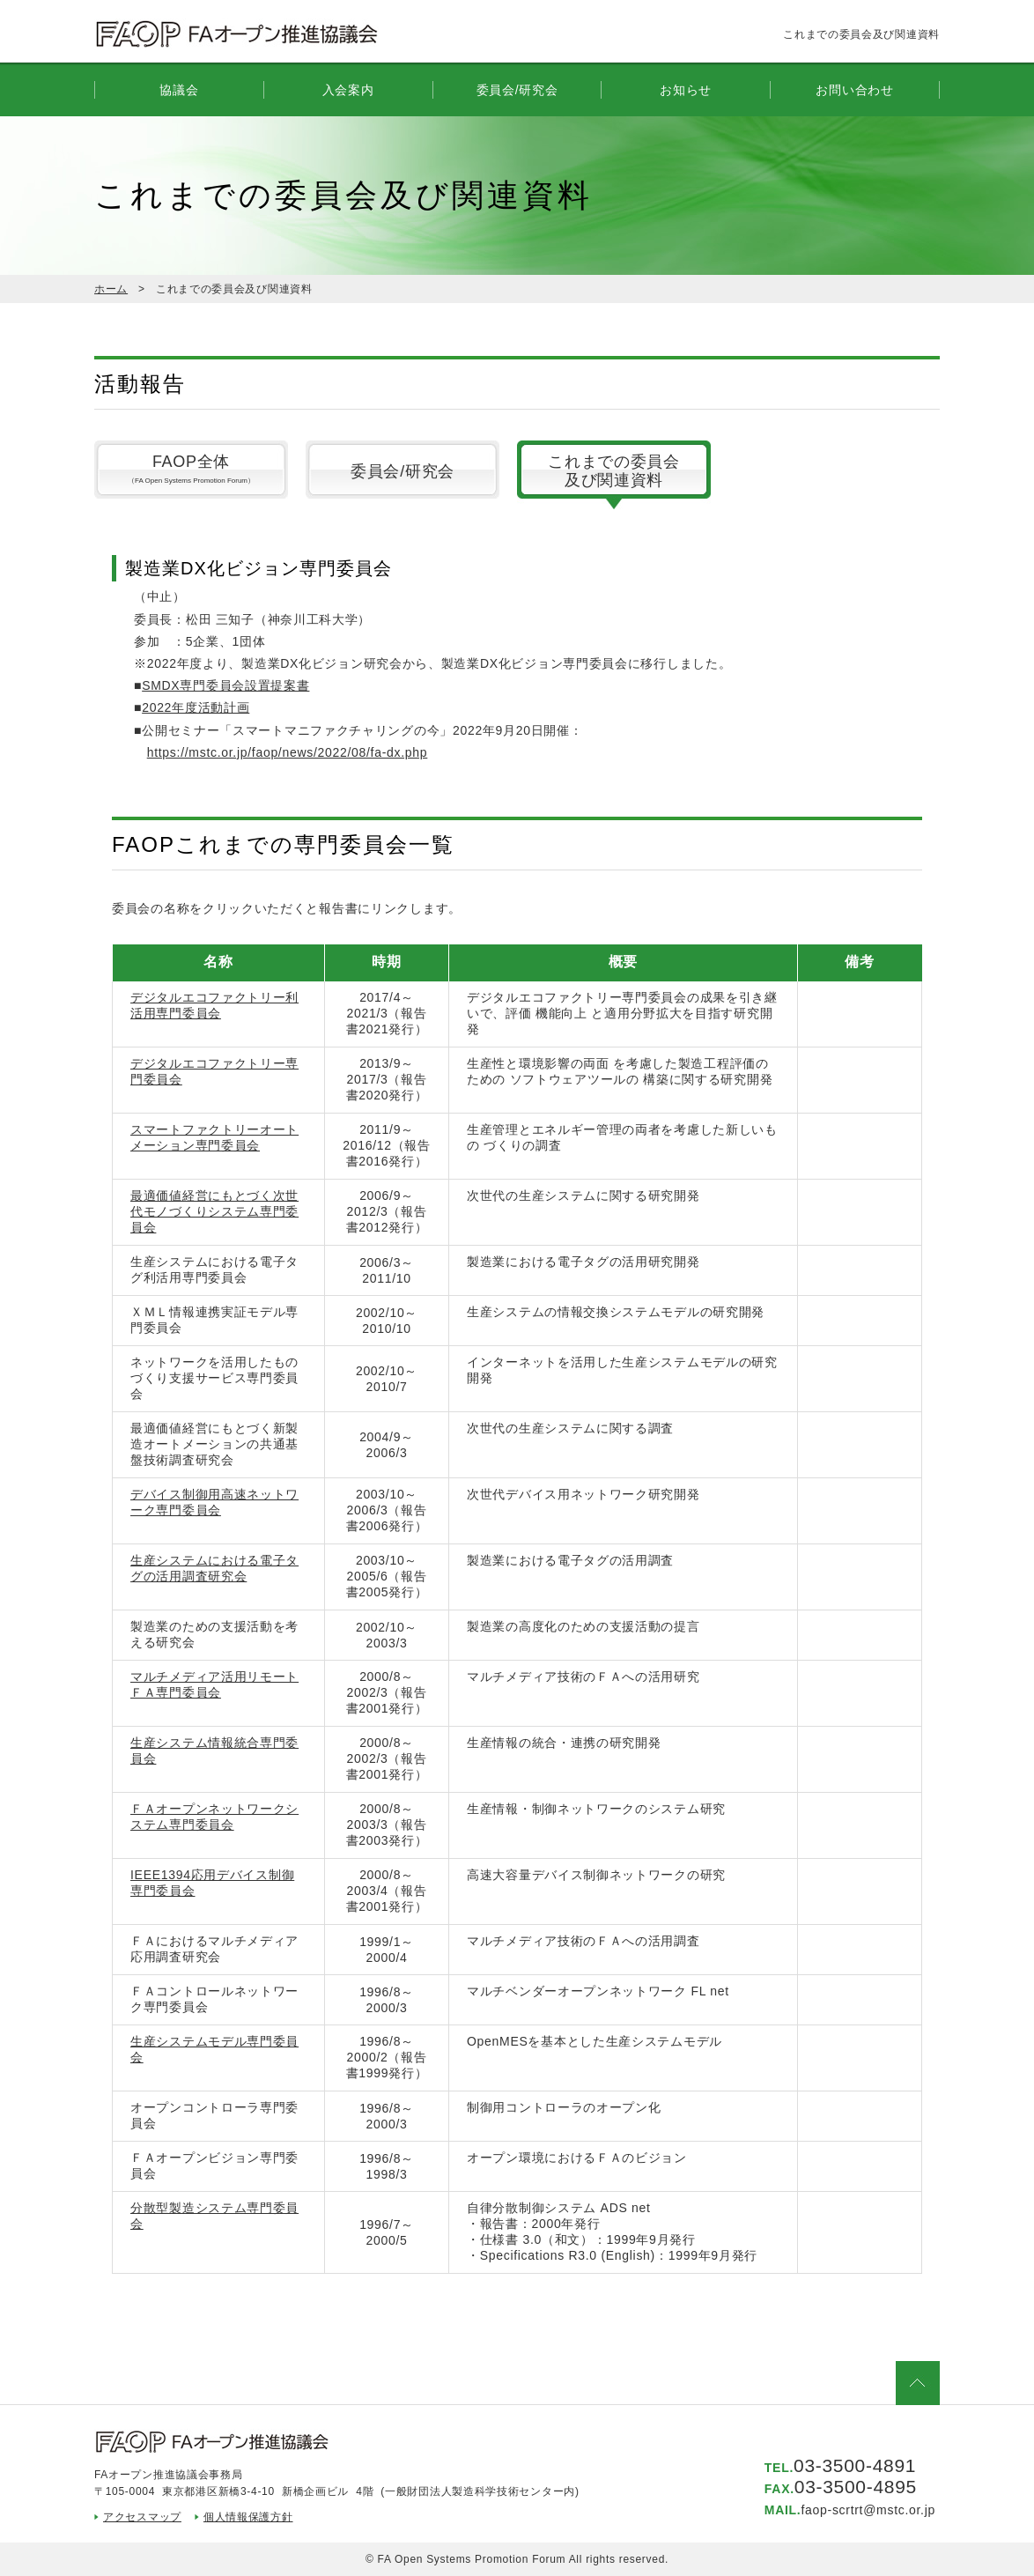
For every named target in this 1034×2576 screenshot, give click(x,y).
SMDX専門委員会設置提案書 (225, 685)
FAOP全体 (191, 472)
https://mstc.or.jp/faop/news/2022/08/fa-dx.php (287, 752)
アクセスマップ (142, 2517)
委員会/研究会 (402, 471)
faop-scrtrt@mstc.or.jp (868, 2510)
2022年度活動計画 (195, 707)
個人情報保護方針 (248, 2517)
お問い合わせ (854, 90)
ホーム (111, 289)
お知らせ (686, 90)
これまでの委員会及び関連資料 (614, 471)
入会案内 (348, 90)
